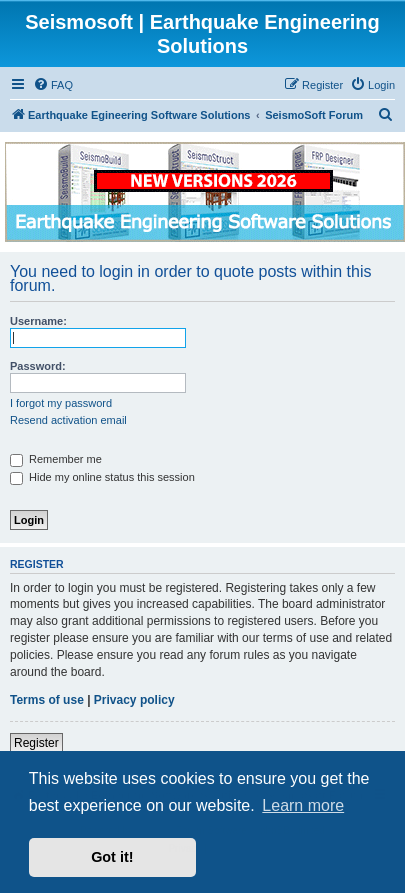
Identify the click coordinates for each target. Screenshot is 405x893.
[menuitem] (53, 85)
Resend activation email (68, 420)
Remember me (56, 459)
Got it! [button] (112, 857)
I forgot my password (61, 403)
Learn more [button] (303, 805)
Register (36, 743)
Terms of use (47, 700)
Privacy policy (134, 700)
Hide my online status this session (102, 477)
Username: (38, 321)
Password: (38, 366)
